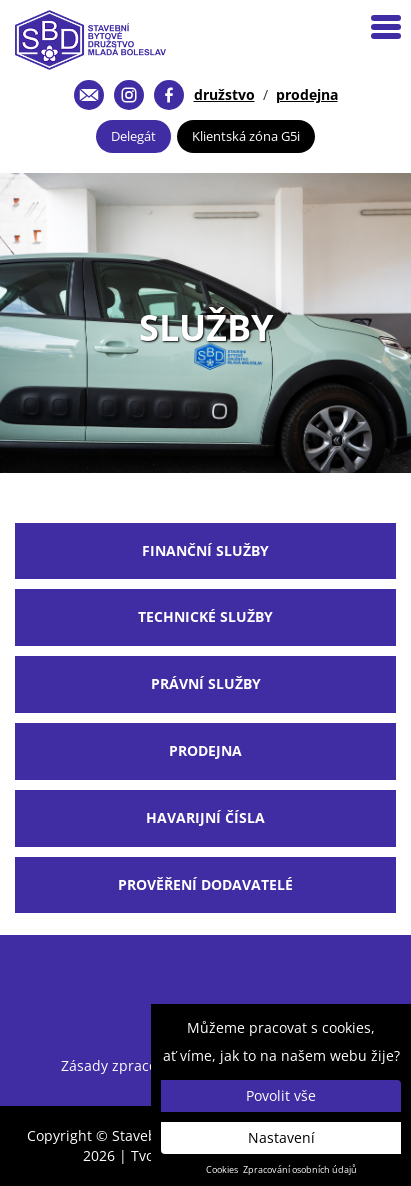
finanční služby (205, 550)
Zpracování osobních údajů (300, 1170)
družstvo (224, 94)
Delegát (133, 136)
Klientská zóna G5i (246, 136)
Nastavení (281, 1137)
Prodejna (205, 750)
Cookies (222, 1170)
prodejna (307, 94)
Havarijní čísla (205, 817)
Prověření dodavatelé (205, 884)
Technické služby (205, 616)
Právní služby (206, 683)
